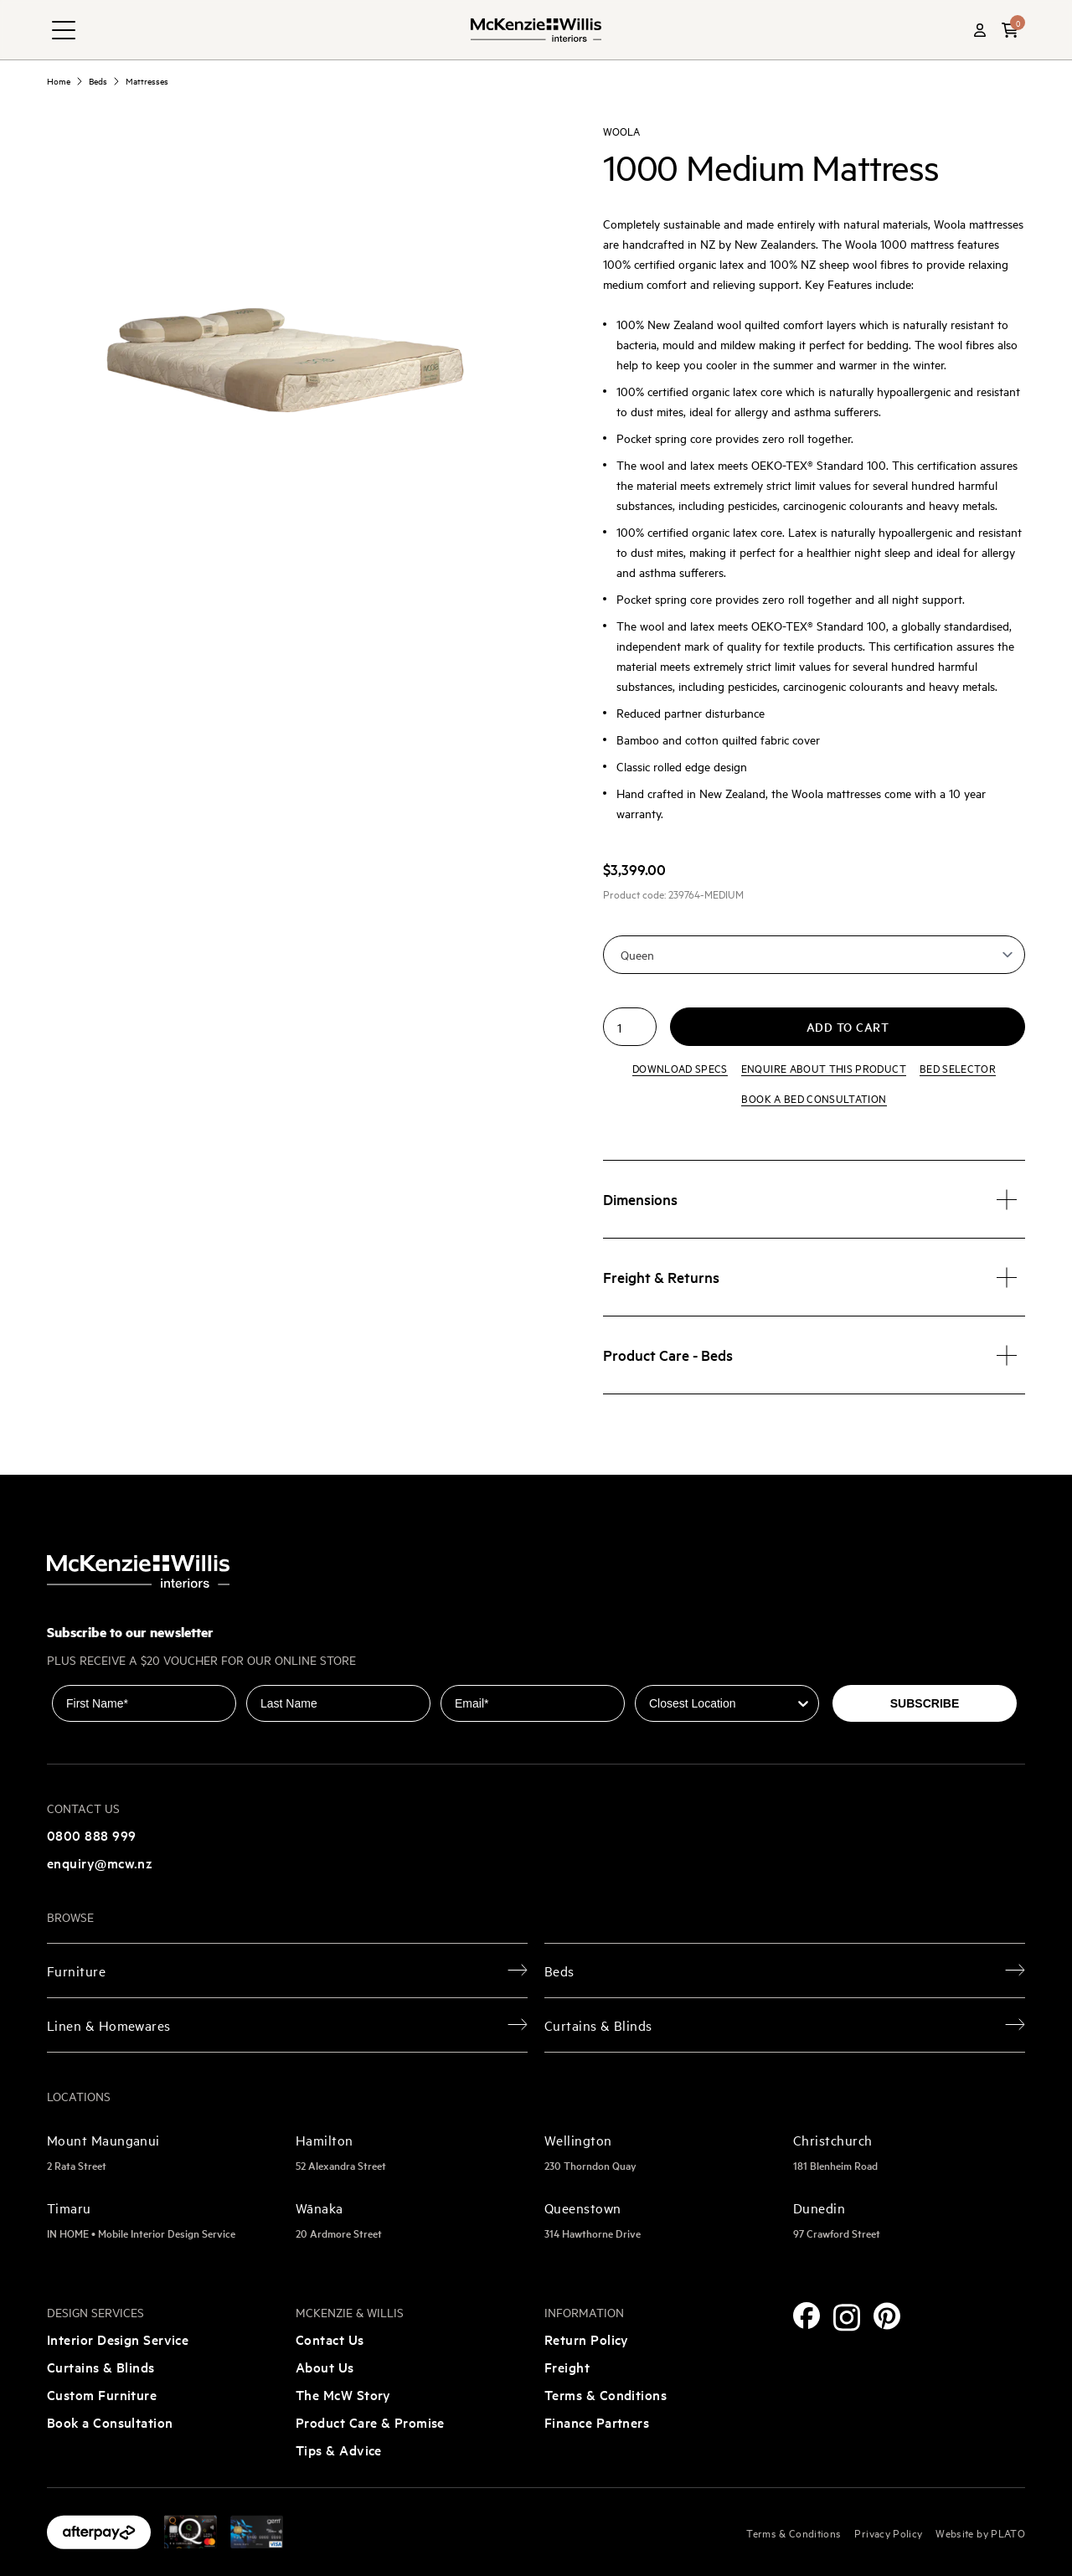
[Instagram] (846, 2317)
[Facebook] (806, 2315)
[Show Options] (803, 1703)
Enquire (823, 1067)
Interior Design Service (117, 2339)
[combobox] (722, 1703)
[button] (1010, 30)
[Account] (980, 30)
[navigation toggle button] (63, 30)
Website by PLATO (980, 2532)
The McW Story (343, 2394)
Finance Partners (596, 2422)
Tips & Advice (339, 2449)
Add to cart (848, 1026)
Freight (567, 2366)
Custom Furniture (102, 2394)
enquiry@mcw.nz (99, 1862)
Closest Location (682, 1673)
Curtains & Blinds (101, 2366)
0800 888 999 (91, 1835)
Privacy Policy (888, 2532)
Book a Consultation (110, 2422)
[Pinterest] (887, 2316)
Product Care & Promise (370, 2422)
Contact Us (330, 2339)
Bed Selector (958, 1067)
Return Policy (586, 2339)
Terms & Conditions (605, 2394)
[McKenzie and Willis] (536, 29)
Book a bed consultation (813, 1097)
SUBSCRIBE (924, 1703)
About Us (325, 2366)
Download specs (680, 1067)
